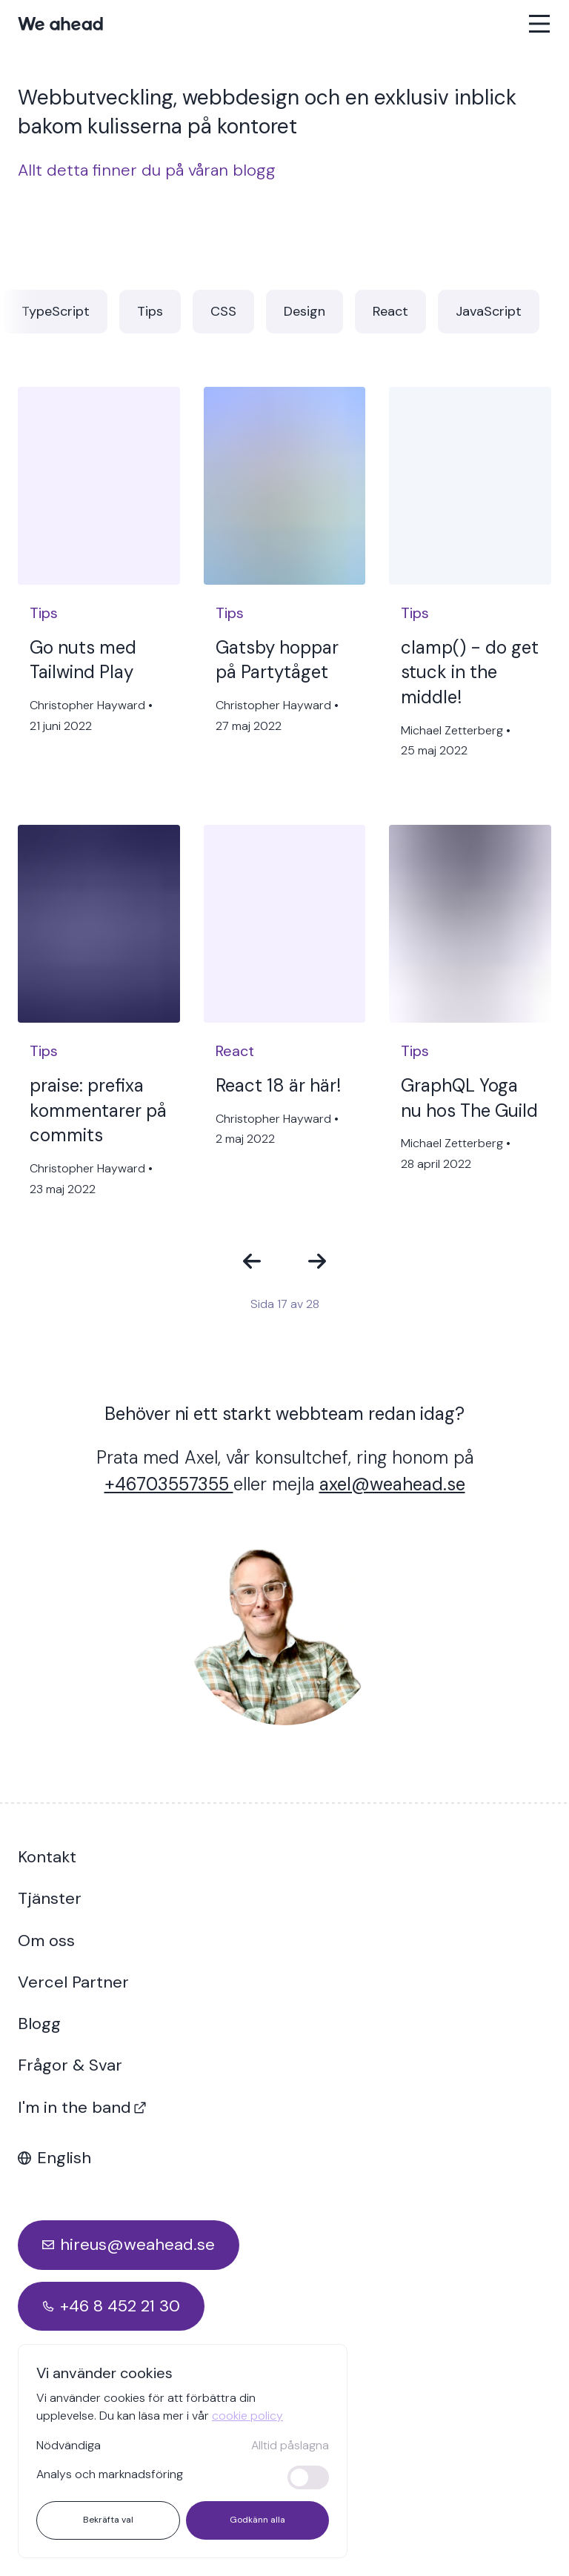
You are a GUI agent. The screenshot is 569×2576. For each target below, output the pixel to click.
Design (304, 311)
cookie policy (247, 2415)
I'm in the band (82, 2107)
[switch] (308, 2477)
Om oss (46, 1940)
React (390, 311)
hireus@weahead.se (137, 2244)
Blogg (39, 2023)
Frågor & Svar (70, 2065)
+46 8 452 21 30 (120, 2306)
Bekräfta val (108, 2520)
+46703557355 (168, 1484)
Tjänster (49, 1898)
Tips (150, 311)
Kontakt (47, 1857)
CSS (223, 311)
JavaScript (489, 311)
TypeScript (55, 311)
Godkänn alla (257, 2520)
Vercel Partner (73, 1982)
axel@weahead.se (392, 1484)
